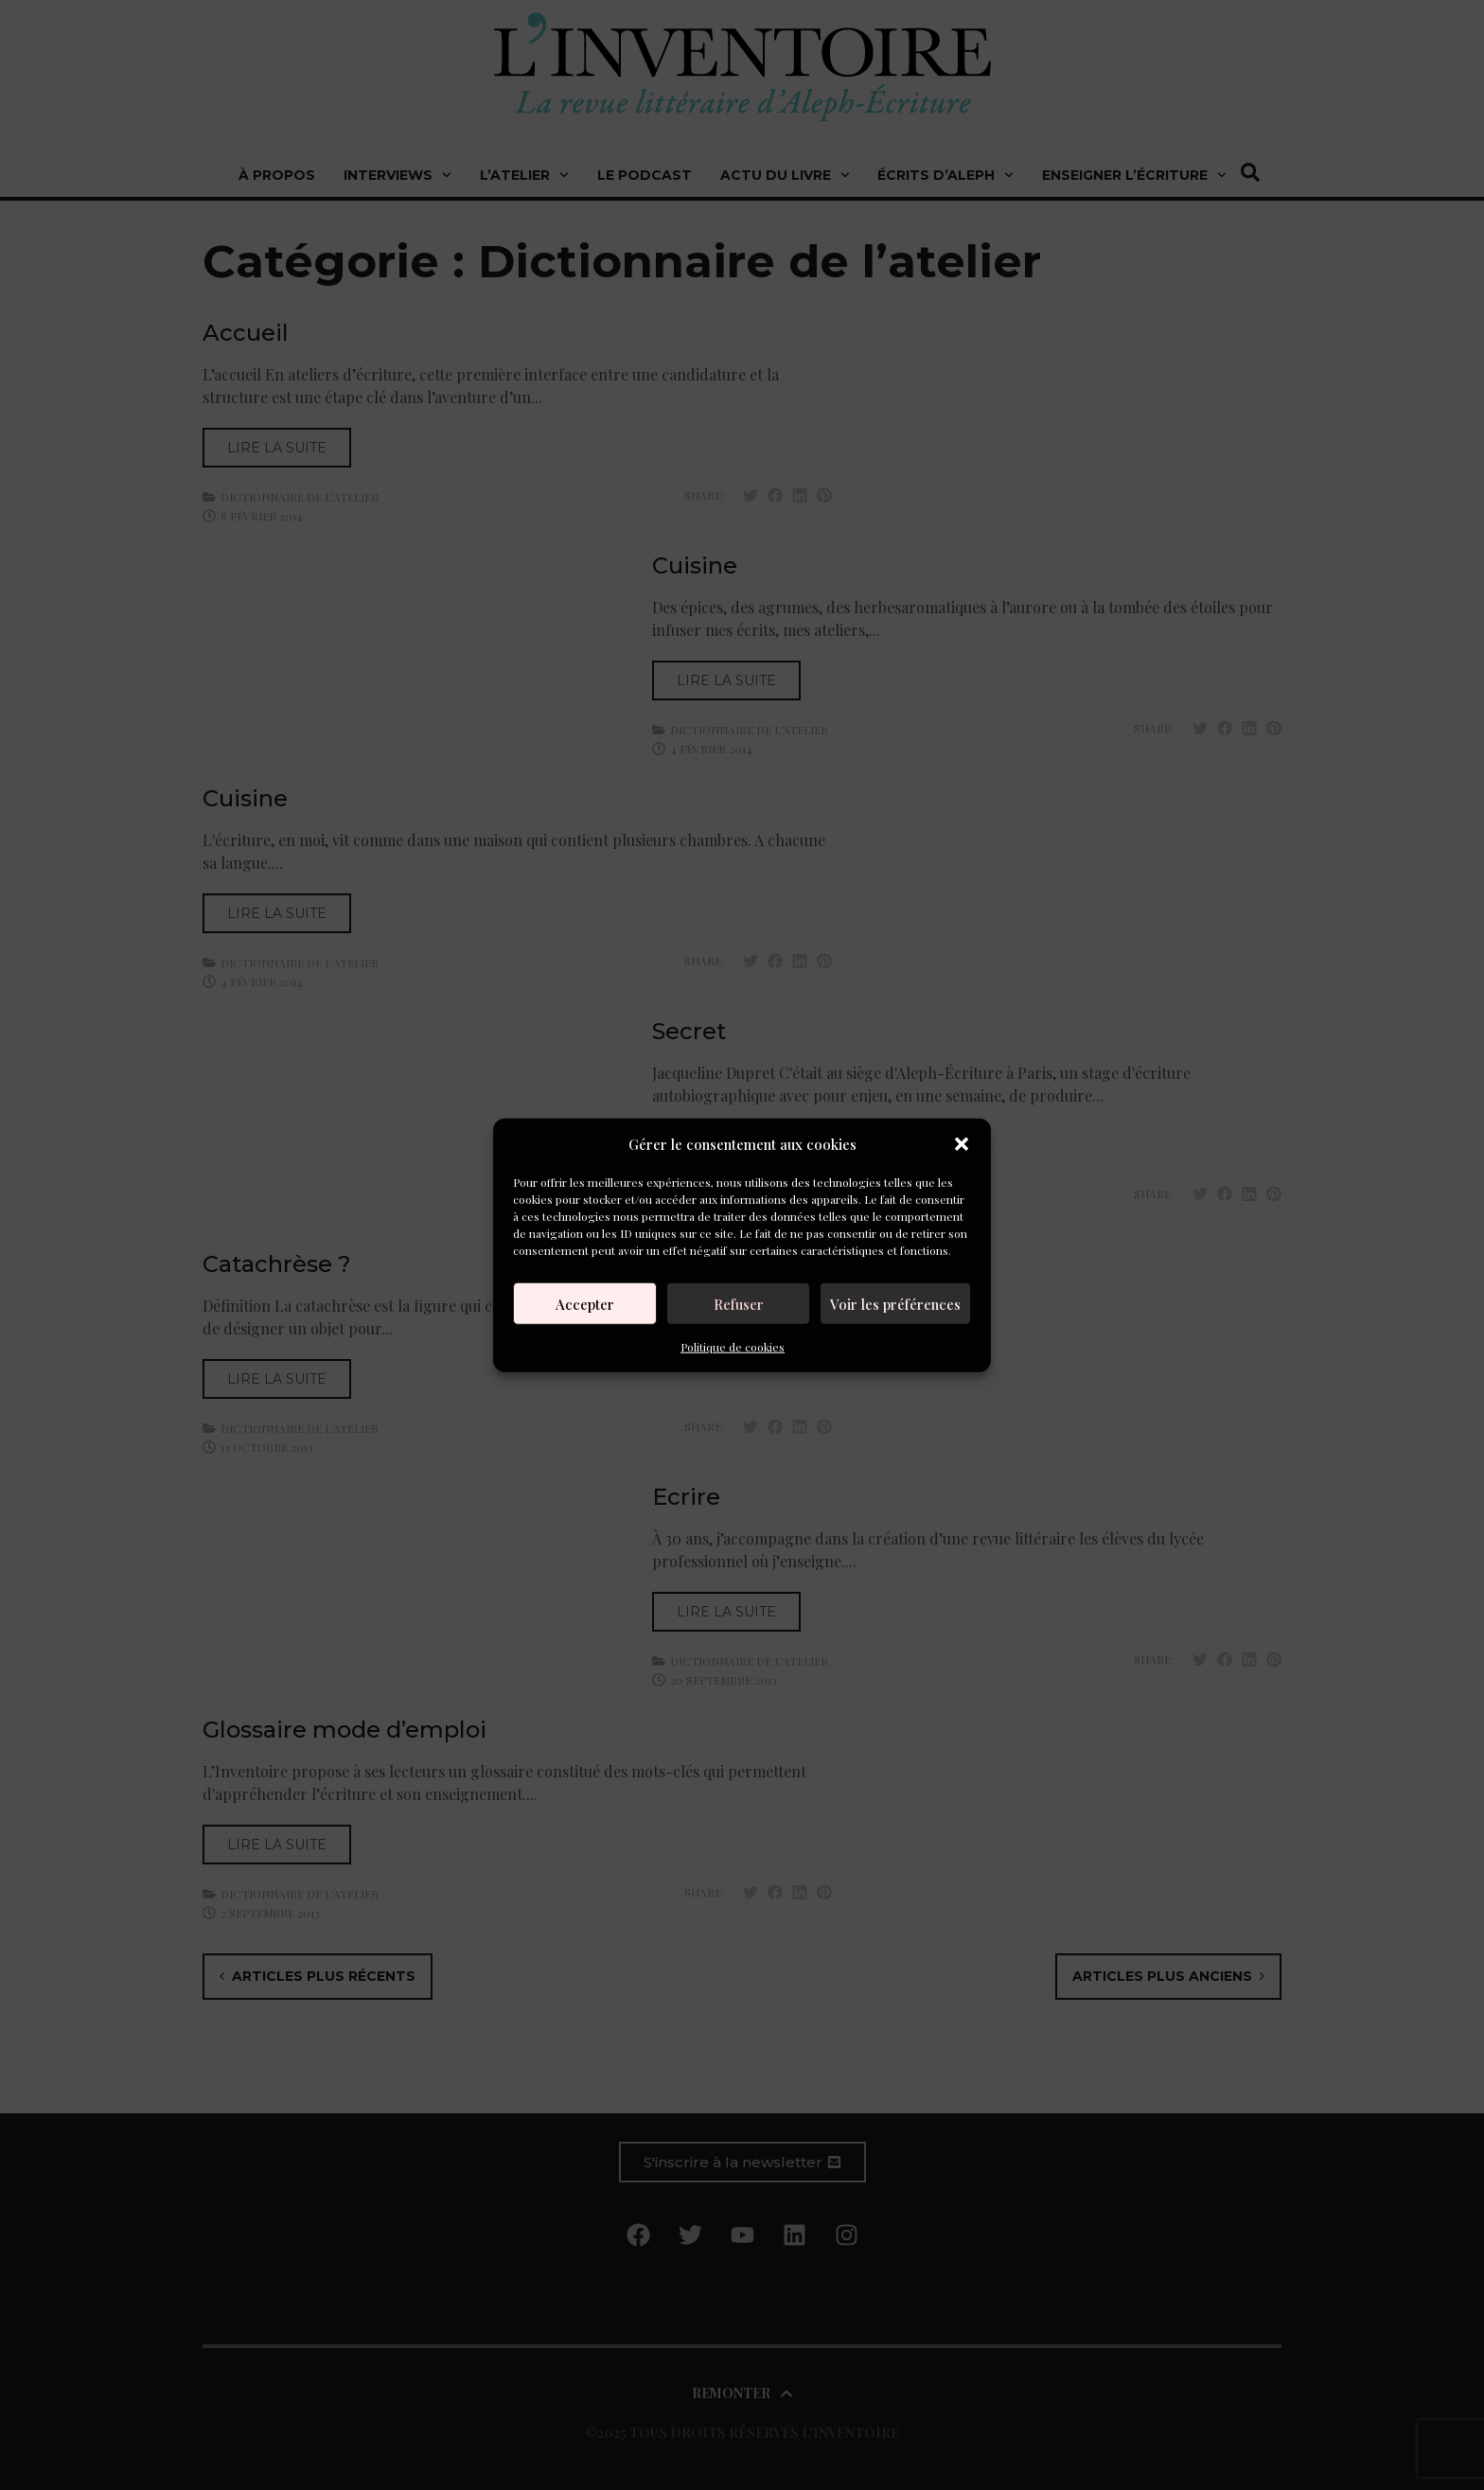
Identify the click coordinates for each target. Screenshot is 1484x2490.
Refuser (739, 1303)
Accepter (585, 1303)
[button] (961, 1144)
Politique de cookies (732, 1346)
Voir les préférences (895, 1303)
